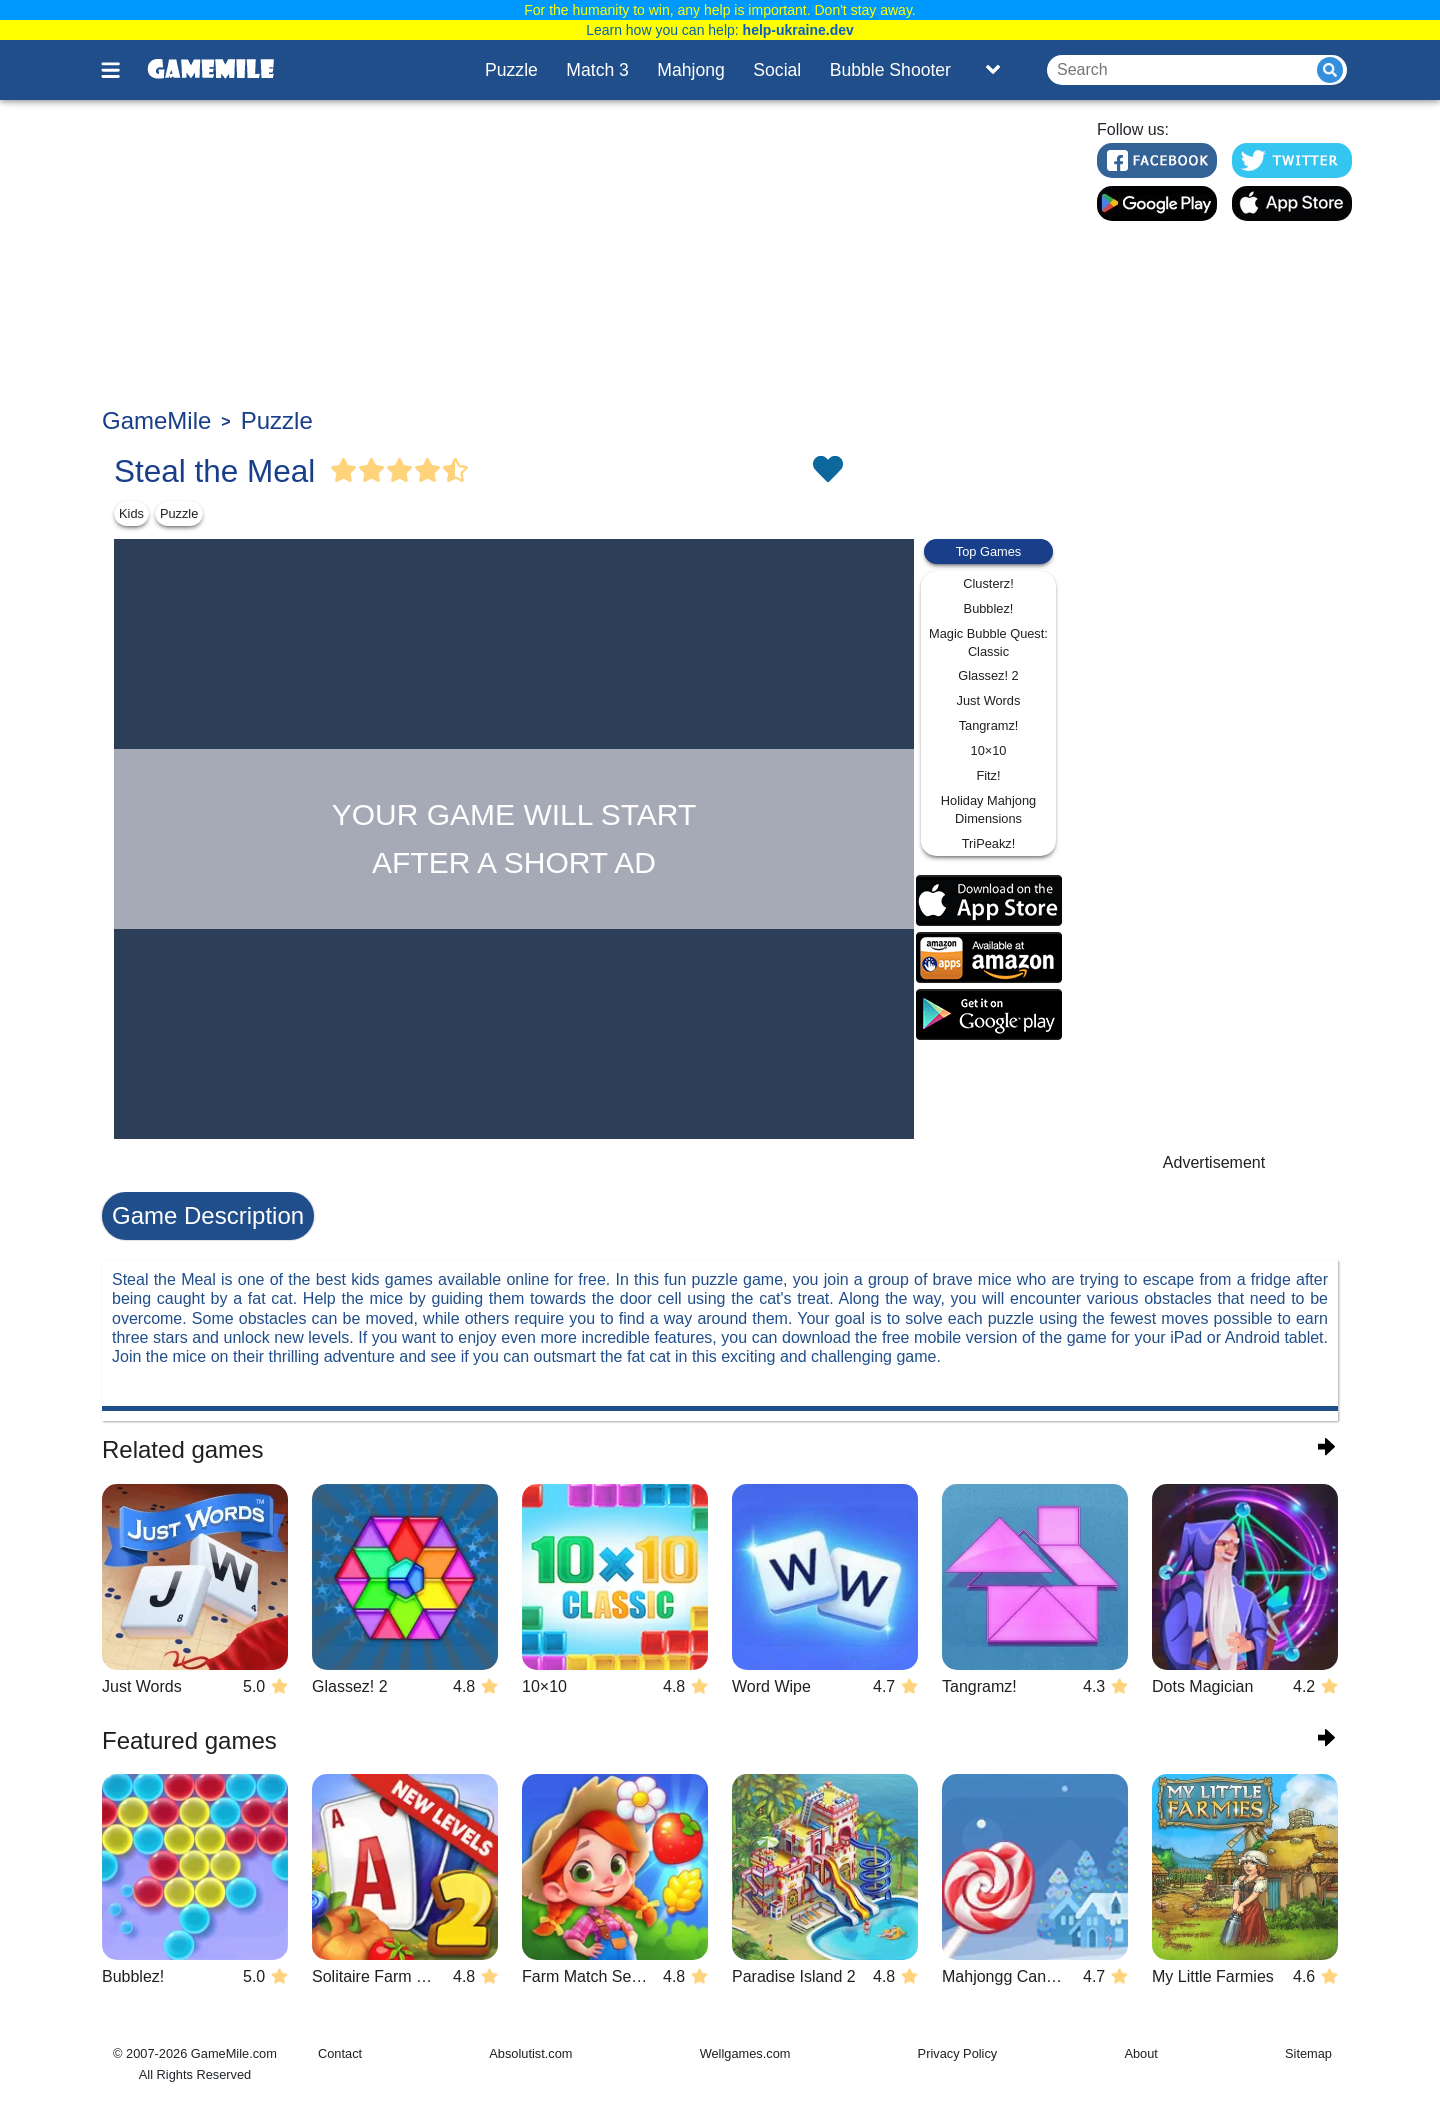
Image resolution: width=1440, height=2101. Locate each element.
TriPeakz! (989, 843)
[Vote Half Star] (456, 471)
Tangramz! (989, 725)
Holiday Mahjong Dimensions (988, 809)
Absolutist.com (530, 2053)
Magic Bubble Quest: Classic (988, 642)
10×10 (989, 750)
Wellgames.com (745, 2053)
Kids (131, 513)
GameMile (156, 420)
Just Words (989, 700)
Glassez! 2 (988, 675)
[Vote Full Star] (344, 471)
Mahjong (691, 70)
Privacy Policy (958, 2053)
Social (777, 70)
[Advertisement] (587, 256)
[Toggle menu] (122, 70)
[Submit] (1330, 70)
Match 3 (597, 70)
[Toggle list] (993, 70)
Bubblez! (989, 608)
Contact (340, 2053)
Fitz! (988, 775)
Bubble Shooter (890, 70)
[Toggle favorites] (827, 471)
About (1140, 2053)
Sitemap (1308, 2053)
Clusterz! (988, 583)
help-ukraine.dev (798, 30)
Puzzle (511, 70)
